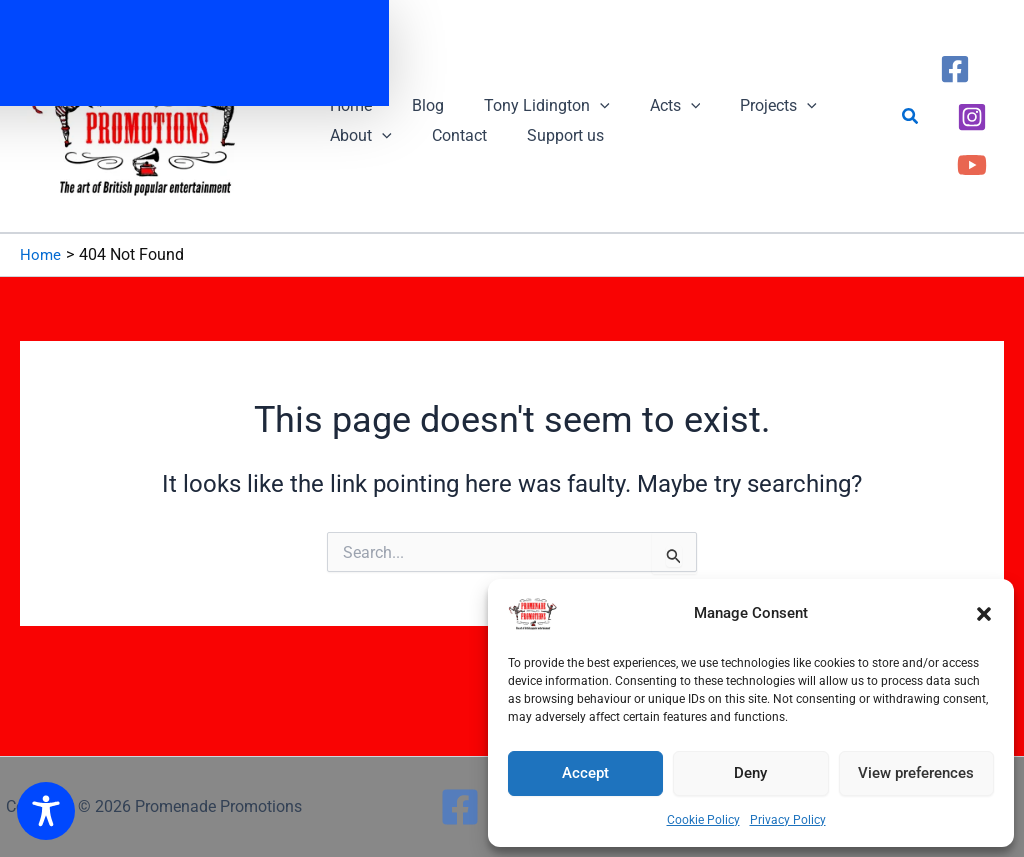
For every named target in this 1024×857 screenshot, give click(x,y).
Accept (585, 773)
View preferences (916, 773)
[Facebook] (955, 86)
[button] (984, 614)
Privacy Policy (788, 820)
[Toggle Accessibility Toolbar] (46, 811)
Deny (750, 773)
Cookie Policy (703, 820)
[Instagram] (972, 116)
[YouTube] (972, 146)
